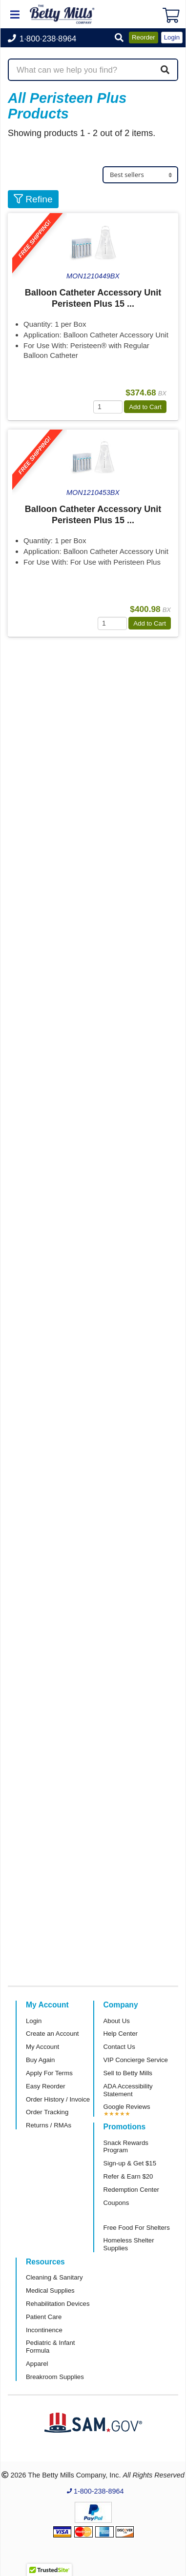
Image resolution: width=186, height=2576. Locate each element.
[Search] (165, 69)
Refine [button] (33, 199)
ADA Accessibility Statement (128, 2090)
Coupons (116, 2202)
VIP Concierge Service (135, 2060)
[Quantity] (108, 406)
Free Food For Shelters (136, 2227)
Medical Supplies (50, 2290)
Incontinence (44, 2330)
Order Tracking (47, 2112)
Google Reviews (126, 2106)
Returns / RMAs (48, 2125)
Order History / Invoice (58, 2099)
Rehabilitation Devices (57, 2303)
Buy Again (40, 2060)
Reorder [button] (143, 37)
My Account (42, 2046)
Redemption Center (131, 2189)
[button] (119, 38)
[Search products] (93, 70)
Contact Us (119, 2046)
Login (33, 2021)
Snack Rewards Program (125, 2146)
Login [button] (172, 37)
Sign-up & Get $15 (130, 2163)
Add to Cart (145, 407)
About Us (116, 2021)
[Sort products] (140, 174)
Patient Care (44, 2316)
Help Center (120, 2033)
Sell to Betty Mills (127, 2073)
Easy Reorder (45, 2086)
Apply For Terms (49, 2073)
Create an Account (52, 2033)
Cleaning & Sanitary (54, 2277)
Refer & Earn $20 (128, 2176)
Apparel (37, 2363)
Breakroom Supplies (55, 2376)
